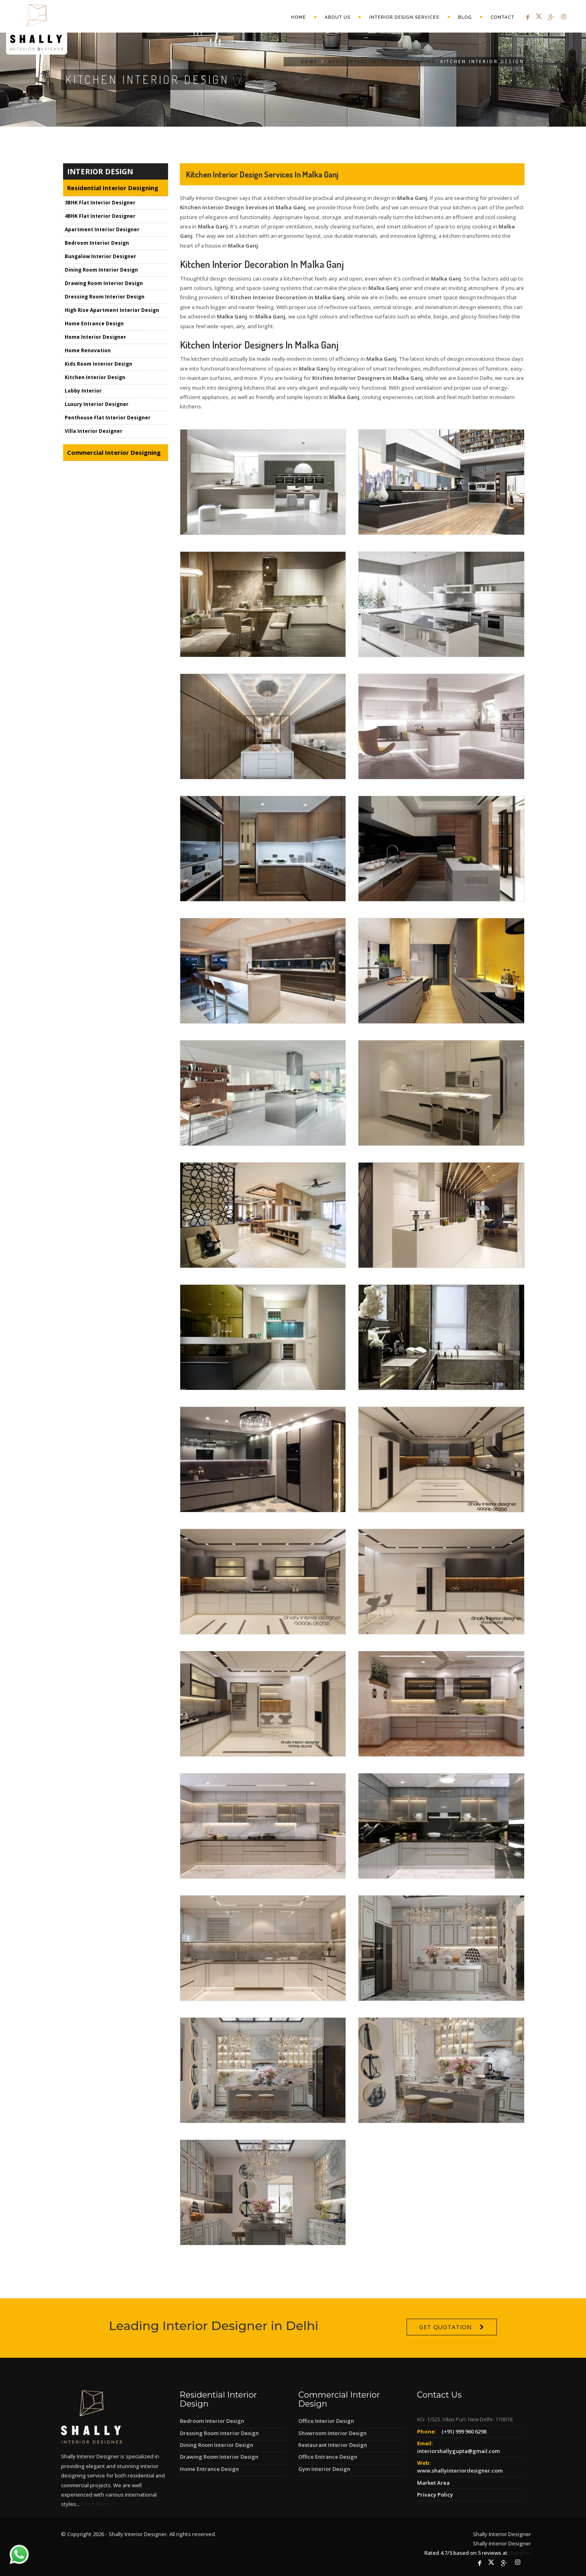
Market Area (433, 2482)
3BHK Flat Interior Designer (100, 202)
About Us (338, 17)
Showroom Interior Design (332, 2433)
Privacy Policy (435, 2494)
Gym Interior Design (324, 2469)
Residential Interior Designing (382, 61)
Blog (465, 17)
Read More (95, 2504)
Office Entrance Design (327, 2456)
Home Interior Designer (95, 337)
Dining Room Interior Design (101, 269)
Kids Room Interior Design (98, 363)
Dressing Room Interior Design (104, 296)
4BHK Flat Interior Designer (100, 216)
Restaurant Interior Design (332, 2445)
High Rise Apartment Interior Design (112, 310)
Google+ (520, 2552)
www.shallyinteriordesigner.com (460, 2470)
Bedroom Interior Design (97, 242)
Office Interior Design (326, 2421)
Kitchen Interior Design (95, 377)
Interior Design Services (404, 17)
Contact (502, 17)
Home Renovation (88, 350)
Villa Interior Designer (93, 431)
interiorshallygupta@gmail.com (458, 2451)
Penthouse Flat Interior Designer (108, 417)
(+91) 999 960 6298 (464, 2431)
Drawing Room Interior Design (104, 283)
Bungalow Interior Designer (100, 256)
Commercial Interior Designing (114, 452)
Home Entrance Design (94, 323)
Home (298, 17)
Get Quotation (445, 2341)
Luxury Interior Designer (97, 404)
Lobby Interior (83, 390)
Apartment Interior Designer (102, 229)
